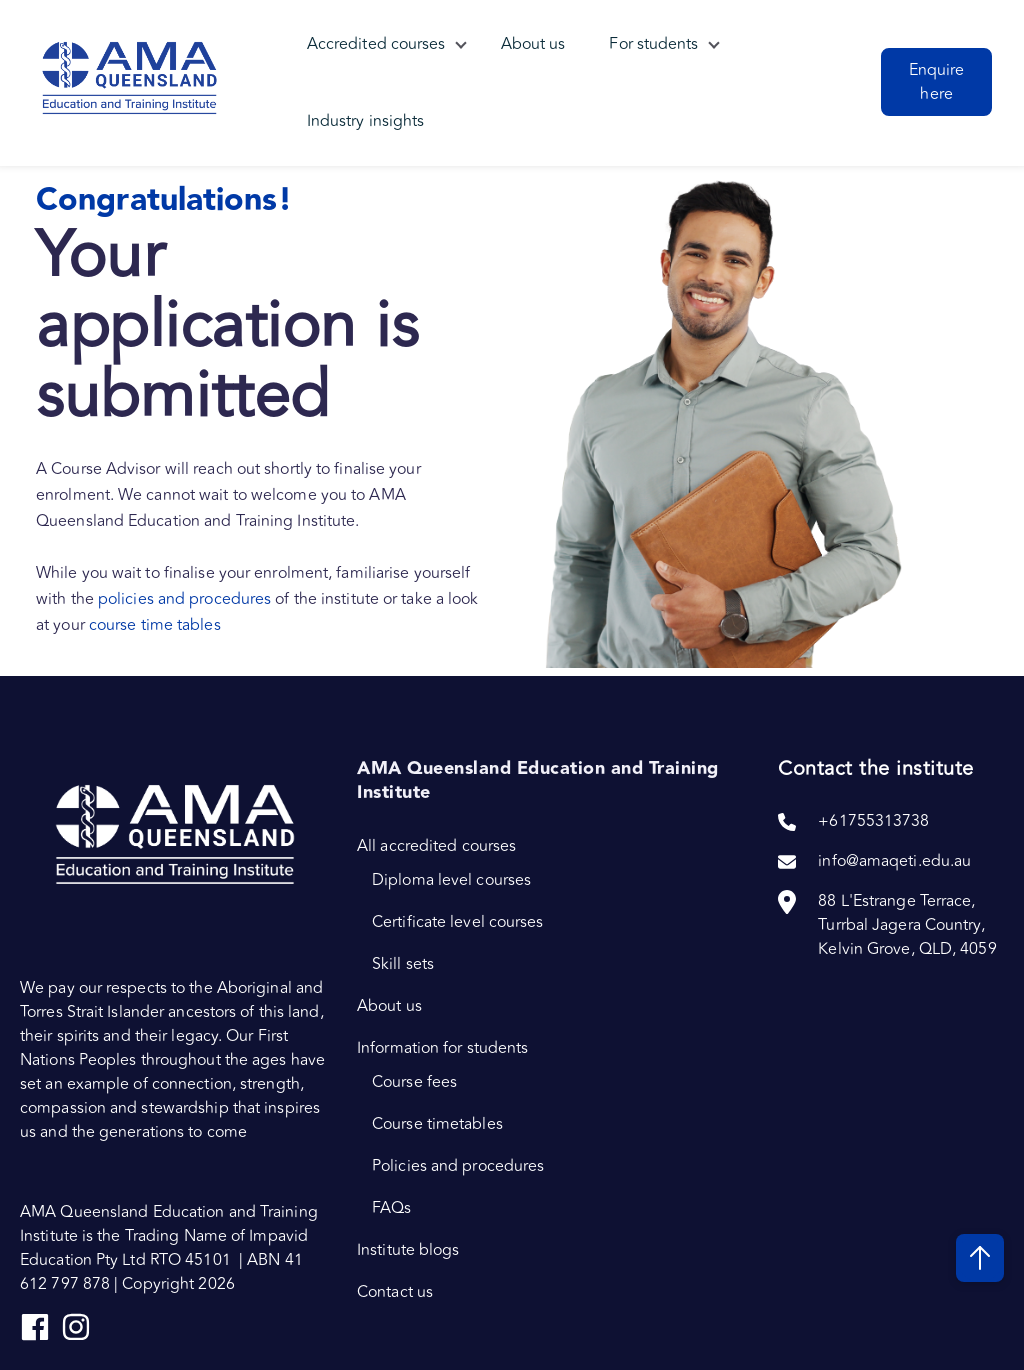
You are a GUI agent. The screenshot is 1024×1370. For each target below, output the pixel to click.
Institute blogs (408, 1250)
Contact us (395, 1292)
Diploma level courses (451, 880)
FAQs (391, 1208)
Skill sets (403, 964)
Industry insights (366, 123)
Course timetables (437, 1124)
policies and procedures (186, 599)
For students (654, 45)
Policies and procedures (458, 1166)
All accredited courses (436, 846)
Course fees (414, 1082)
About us (533, 45)
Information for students (442, 1048)
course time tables (155, 625)
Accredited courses (376, 45)
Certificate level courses (458, 922)
